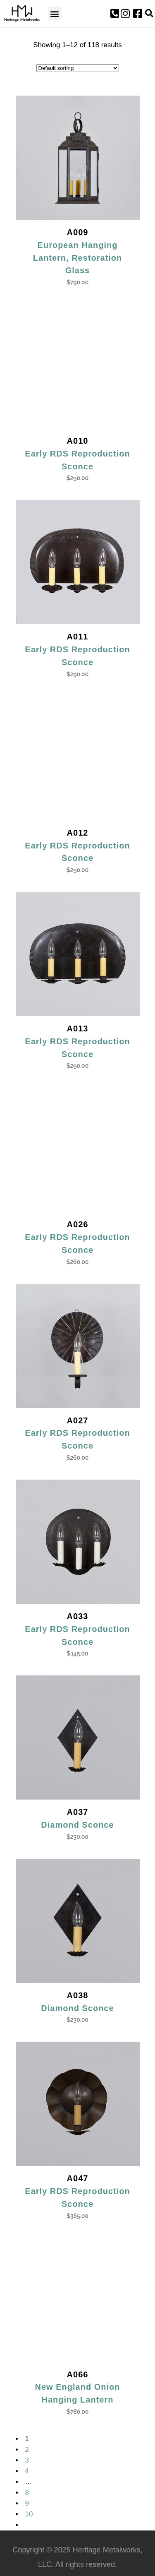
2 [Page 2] (27, 2449)
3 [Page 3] (27, 2460)
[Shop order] (77, 68)
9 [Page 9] (27, 2503)
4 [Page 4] (27, 2471)
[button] (55, 13)
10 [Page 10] (29, 2514)
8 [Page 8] (27, 2493)
